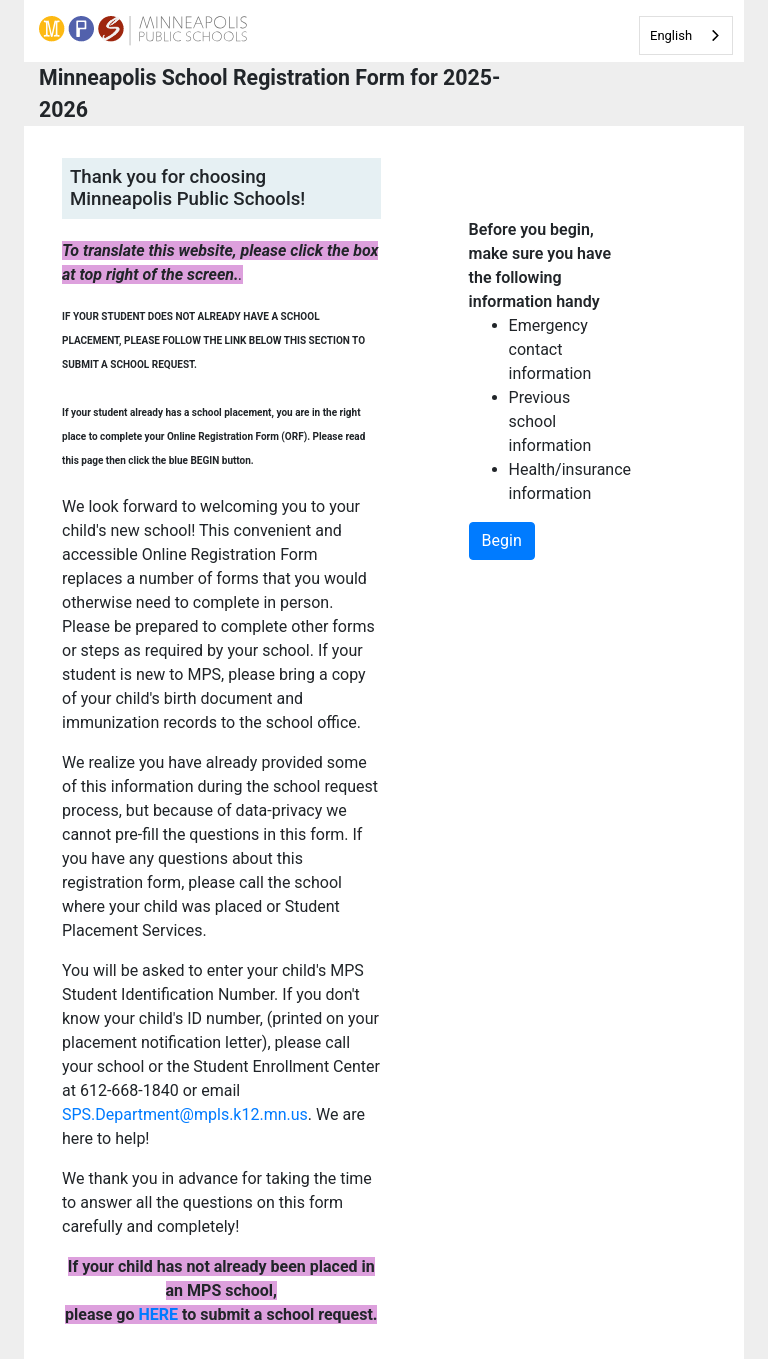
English (671, 35)
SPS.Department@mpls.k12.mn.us (185, 1114)
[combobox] (686, 35)
